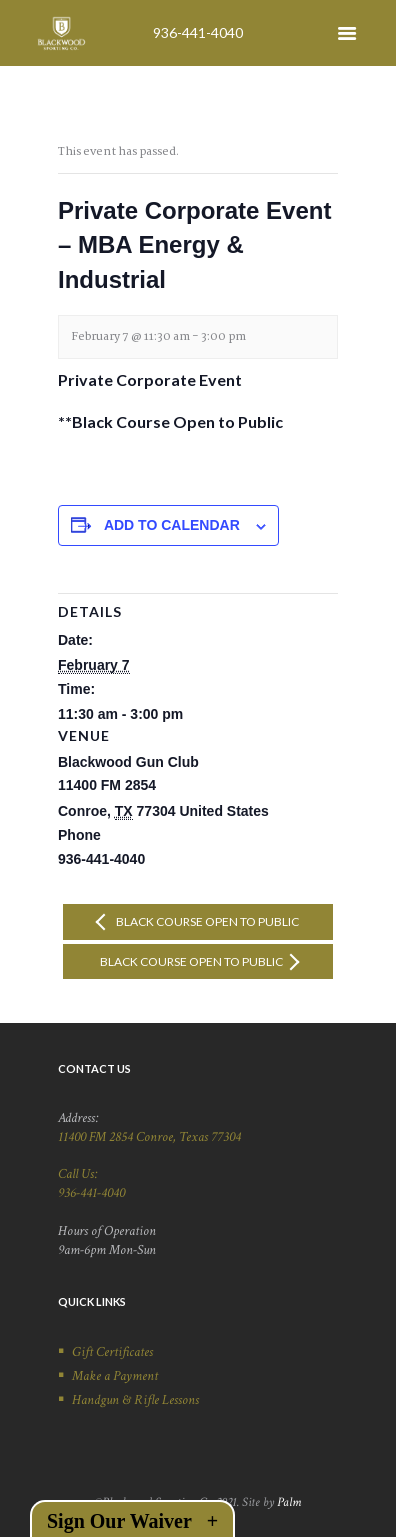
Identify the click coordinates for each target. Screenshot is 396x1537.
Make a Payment (115, 1376)
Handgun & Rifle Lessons (135, 1400)
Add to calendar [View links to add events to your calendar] (172, 525)
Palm (289, 1502)
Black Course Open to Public (206, 921)
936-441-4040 (198, 32)
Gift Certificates (112, 1352)
